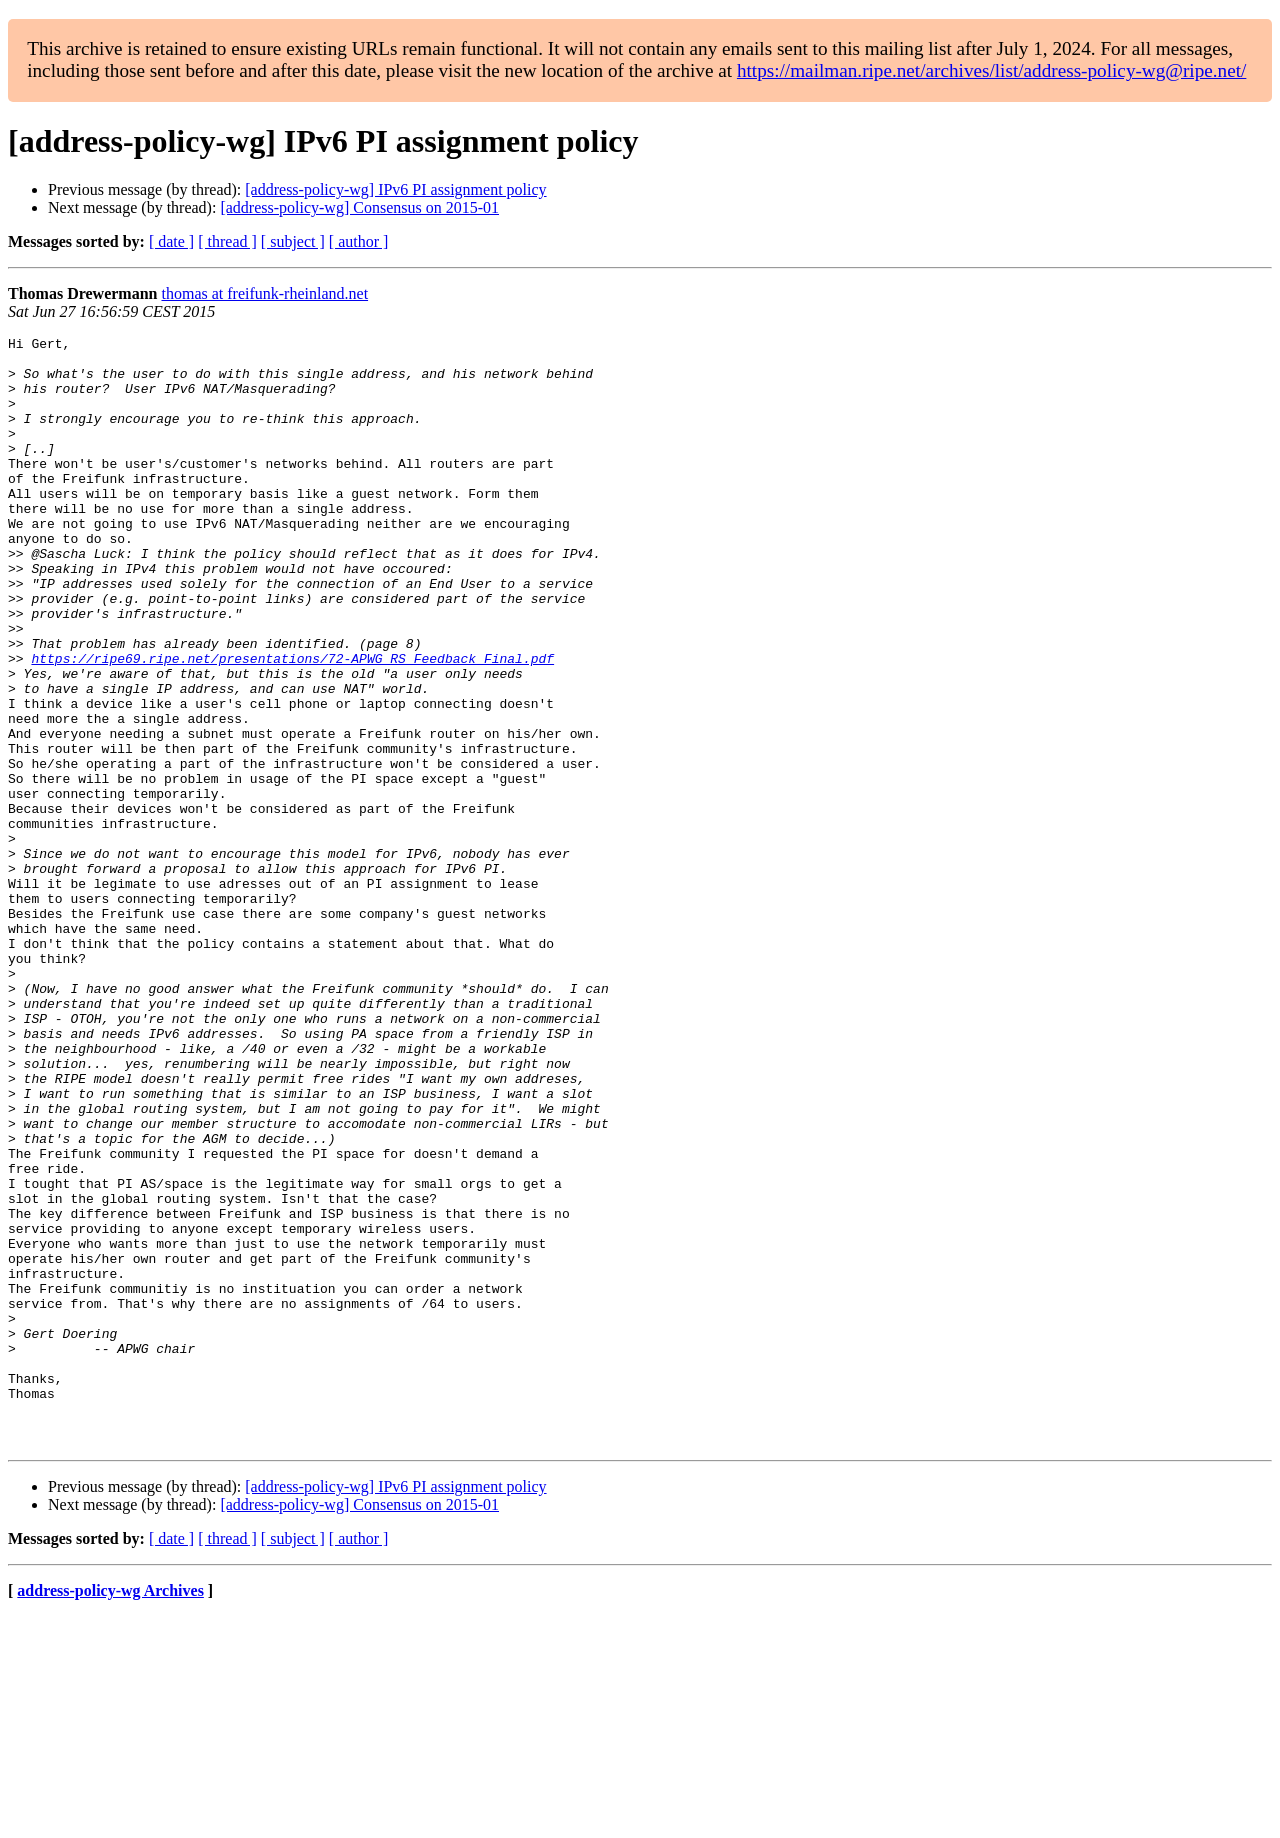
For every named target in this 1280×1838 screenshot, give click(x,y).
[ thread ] (227, 241)
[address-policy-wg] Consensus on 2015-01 (359, 207)
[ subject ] (293, 241)
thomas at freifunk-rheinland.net (264, 293)
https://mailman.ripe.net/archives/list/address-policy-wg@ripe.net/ (992, 70)
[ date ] (171, 241)
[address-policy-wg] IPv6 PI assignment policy (395, 189)
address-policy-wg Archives (110, 1812)
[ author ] (359, 241)
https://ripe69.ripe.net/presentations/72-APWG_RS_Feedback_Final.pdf (292, 724)
